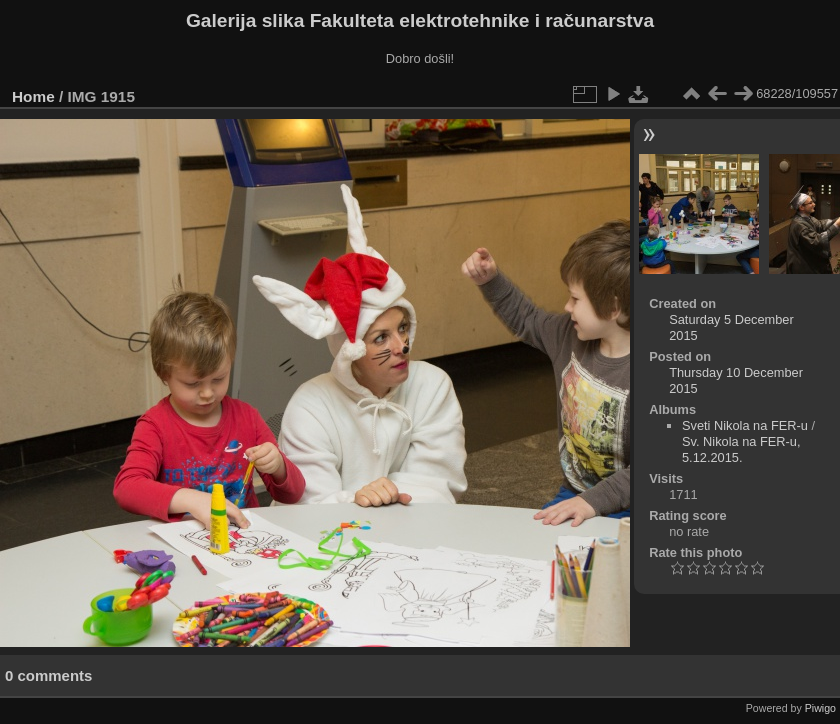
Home (33, 96)
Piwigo (820, 708)
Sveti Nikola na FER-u (745, 425)
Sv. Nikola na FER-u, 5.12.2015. (741, 449)
